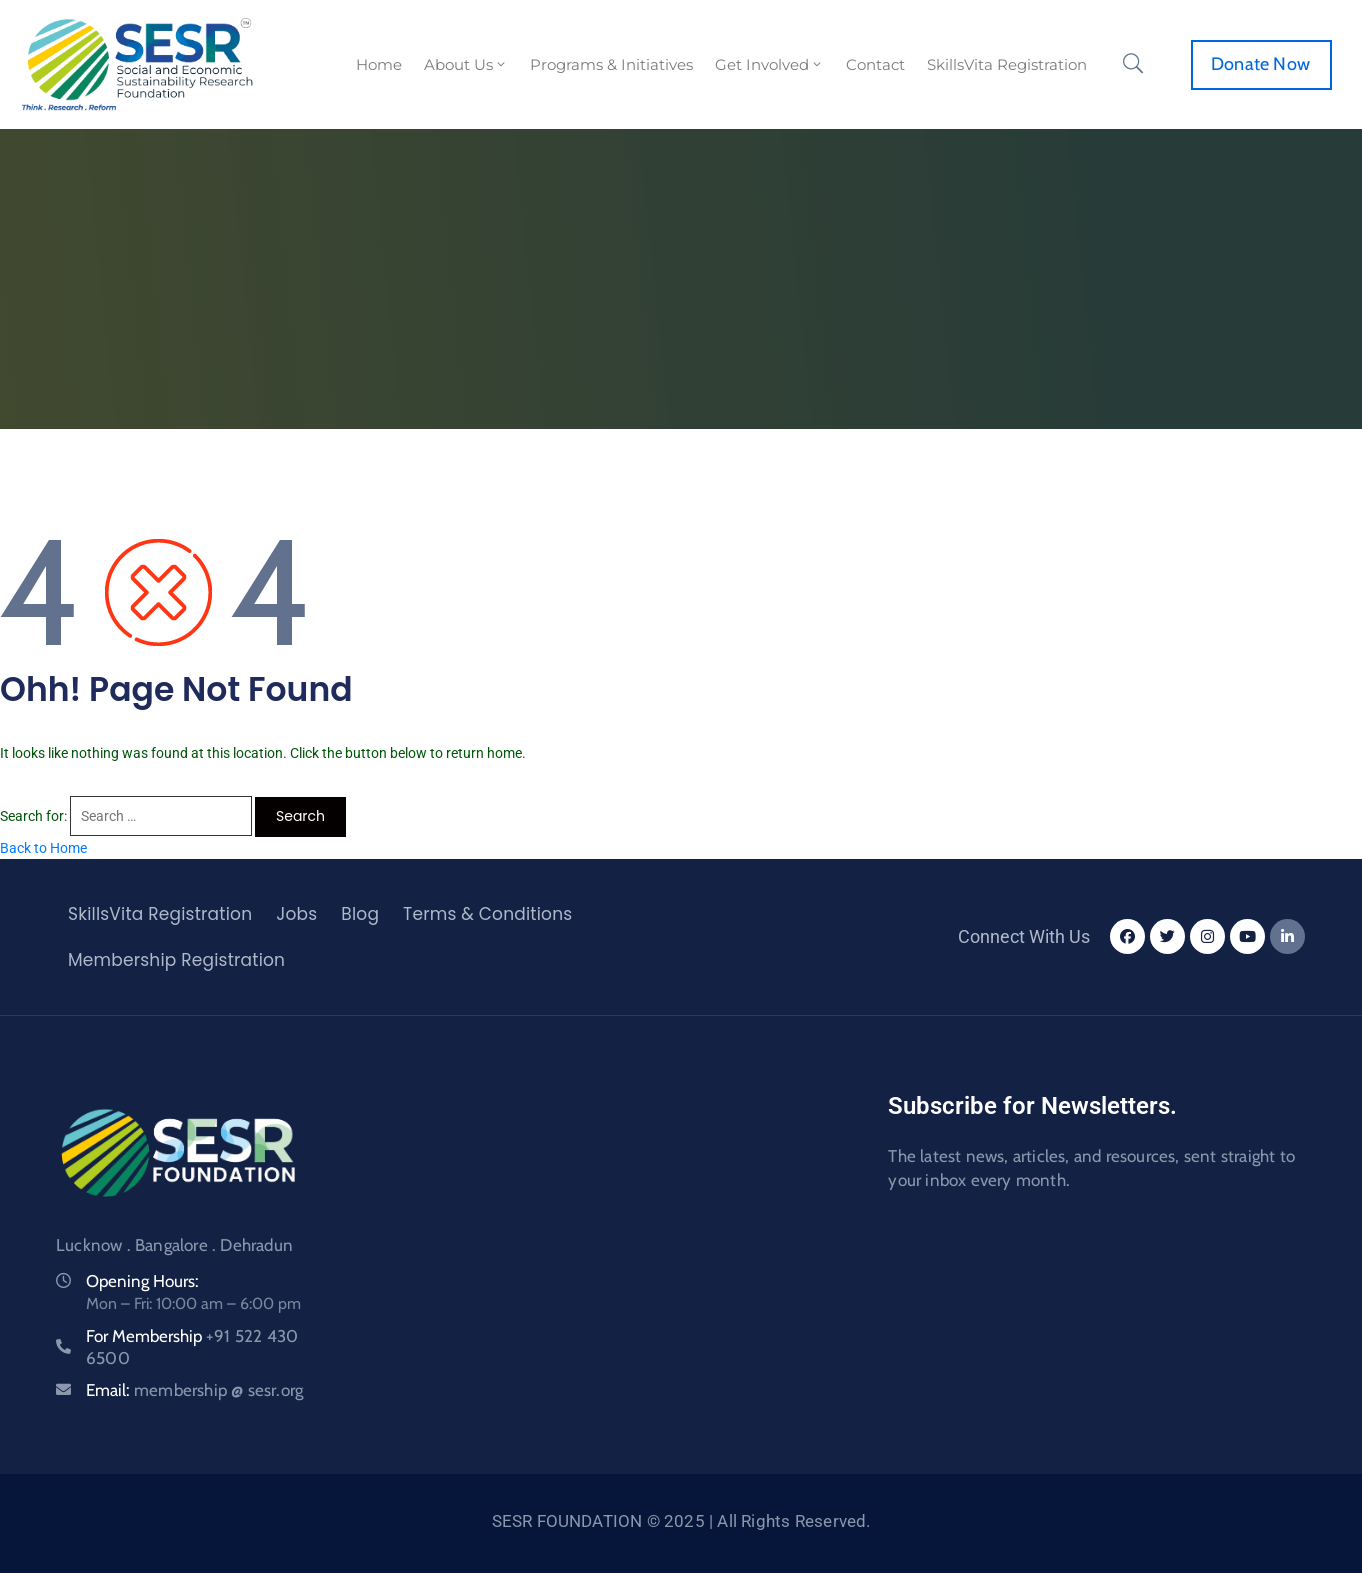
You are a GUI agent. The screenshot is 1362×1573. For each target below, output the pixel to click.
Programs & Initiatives (611, 64)
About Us (466, 64)
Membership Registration (176, 960)
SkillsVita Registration (1007, 64)
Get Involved (769, 64)
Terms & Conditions (487, 914)
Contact (875, 64)
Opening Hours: (142, 1281)
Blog (360, 914)
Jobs (296, 914)
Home (379, 64)
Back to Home (43, 848)
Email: (194, 1390)
